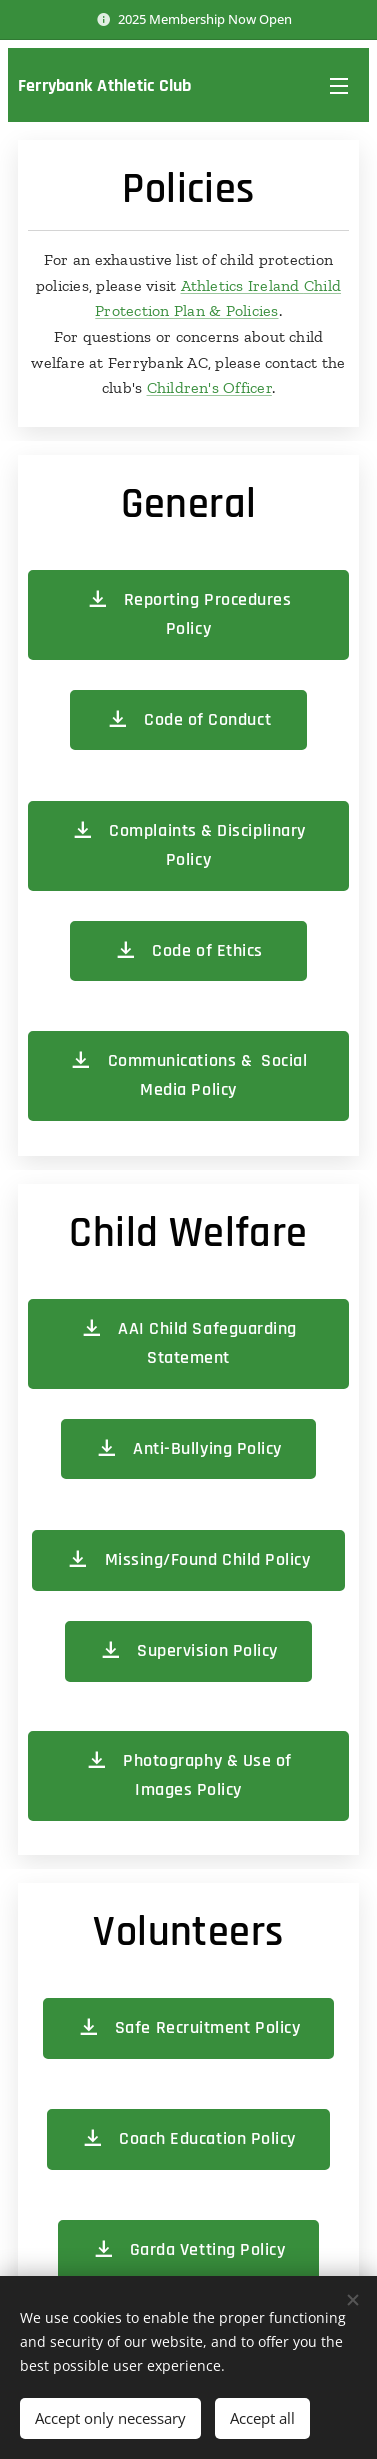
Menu (339, 86)
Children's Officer (209, 387)
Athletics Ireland (242, 285)
